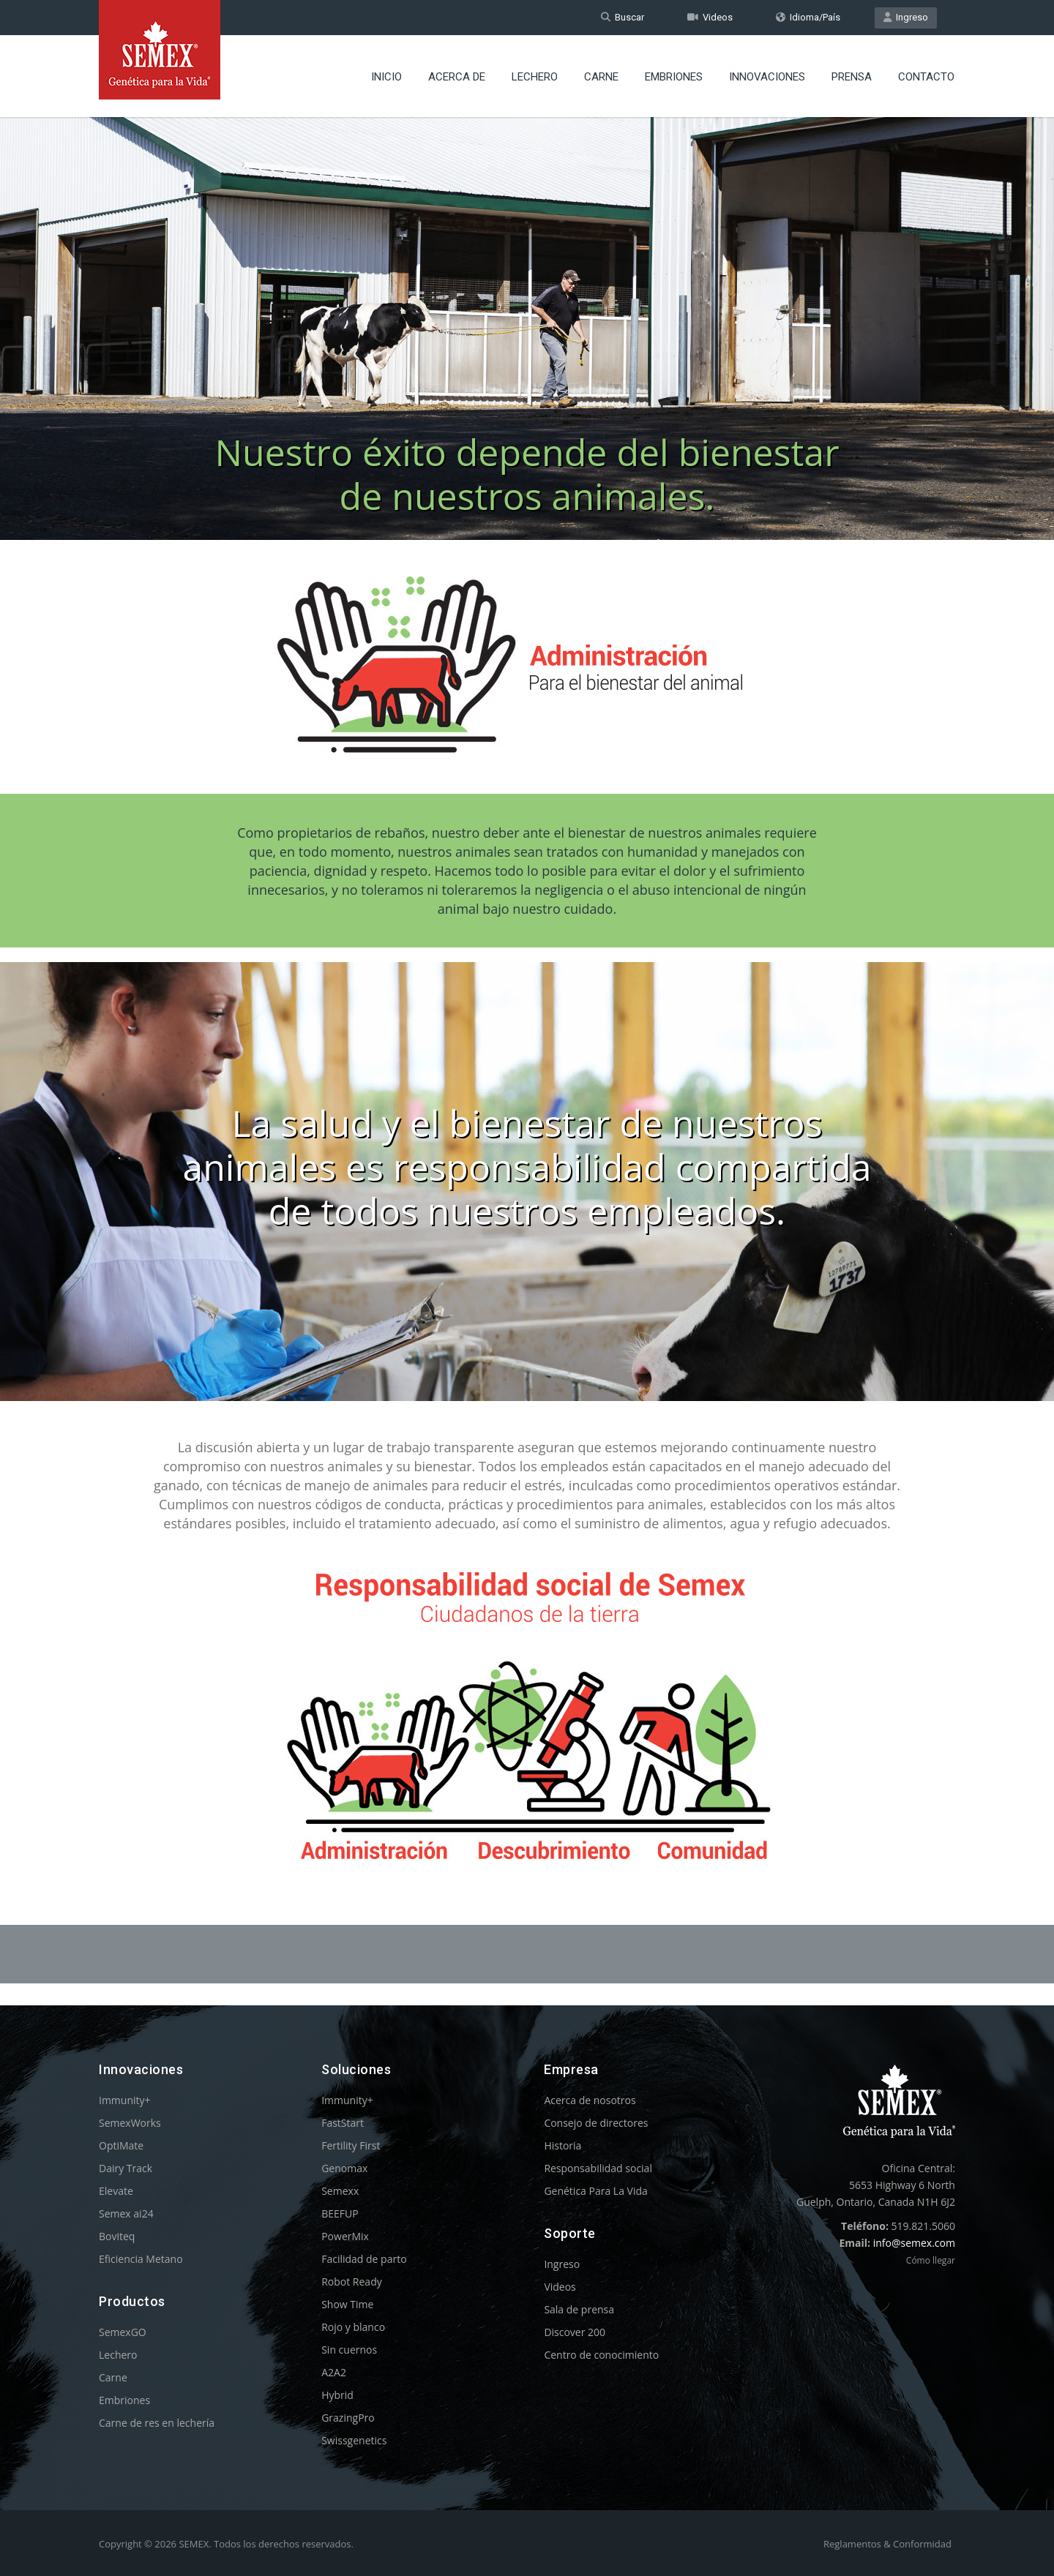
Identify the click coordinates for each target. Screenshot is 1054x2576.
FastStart (342, 2123)
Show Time (347, 2304)
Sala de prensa (579, 2309)
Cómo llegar (930, 2260)
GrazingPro (348, 2418)
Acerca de (456, 76)
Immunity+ (125, 2100)
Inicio (386, 76)
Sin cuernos (349, 2350)
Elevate (116, 2191)
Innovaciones (767, 76)
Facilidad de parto (363, 2259)
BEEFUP (339, 2213)
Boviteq (117, 2236)
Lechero (535, 76)
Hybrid (337, 2395)
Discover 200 (574, 2332)
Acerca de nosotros (589, 2100)
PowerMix (345, 2236)
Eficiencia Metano (141, 2259)
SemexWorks (130, 2123)
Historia (562, 2145)
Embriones (674, 76)
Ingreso (905, 17)
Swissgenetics (353, 2440)
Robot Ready (351, 2281)
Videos (710, 17)
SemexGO (122, 2332)
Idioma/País (808, 17)
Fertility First (350, 2145)
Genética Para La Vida (595, 2191)
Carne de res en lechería (156, 2423)
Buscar (622, 17)
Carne (601, 76)
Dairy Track (125, 2168)
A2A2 (333, 2372)
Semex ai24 (126, 2213)
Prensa (851, 76)
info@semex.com (914, 2243)
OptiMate (121, 2145)
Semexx (340, 2191)
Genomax (344, 2168)
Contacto (926, 76)
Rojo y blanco (353, 2327)
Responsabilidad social (598, 2168)
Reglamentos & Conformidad (887, 2543)
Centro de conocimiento (601, 2355)
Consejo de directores (596, 2123)
